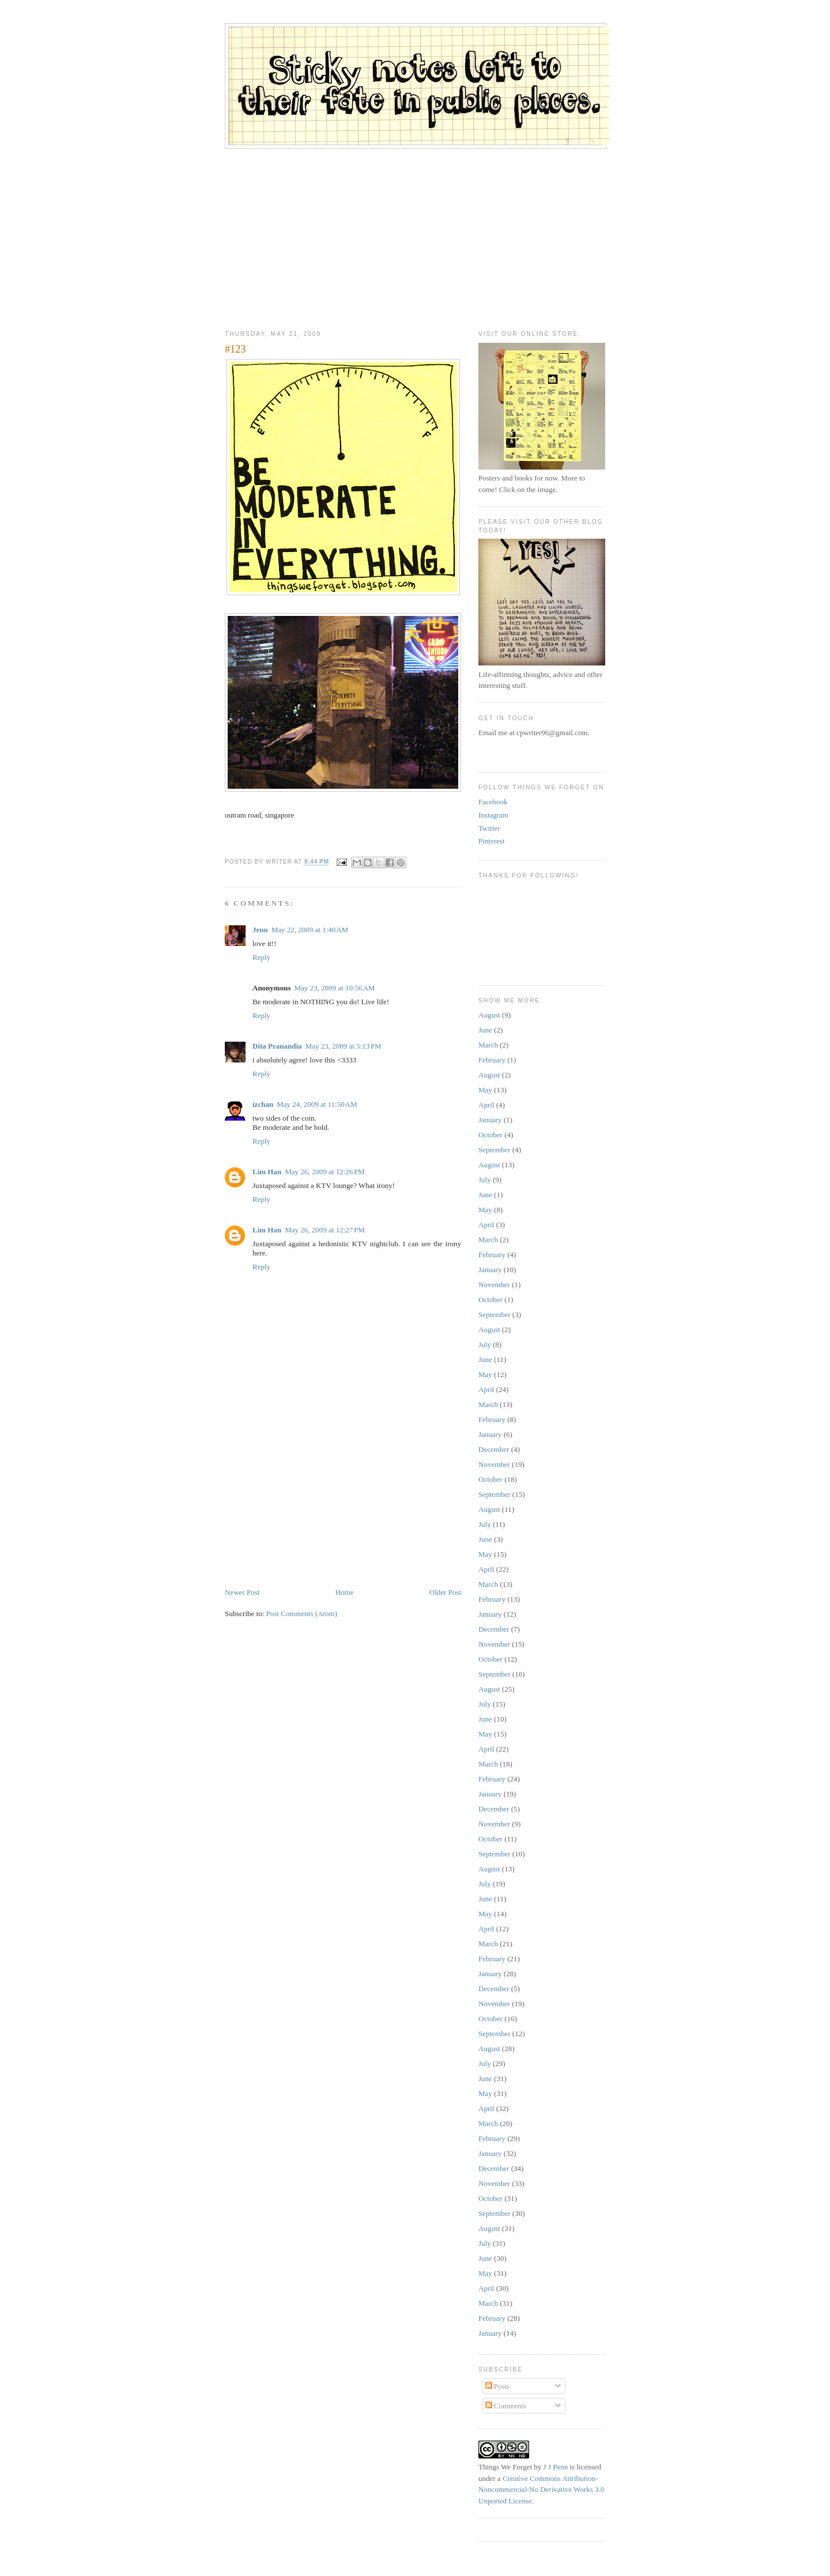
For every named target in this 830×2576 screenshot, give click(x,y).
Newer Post (242, 1592)
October (490, 1134)
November (494, 1284)
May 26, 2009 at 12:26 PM (325, 1171)
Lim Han (266, 1171)
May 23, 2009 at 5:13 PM (343, 1046)
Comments (506, 2405)
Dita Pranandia (277, 1046)
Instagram (493, 815)
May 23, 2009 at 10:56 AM (334, 988)
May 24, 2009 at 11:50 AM (317, 1104)
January (489, 1119)
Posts (497, 2386)
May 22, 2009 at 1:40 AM (309, 929)
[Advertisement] (415, 235)
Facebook (493, 801)
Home (344, 1592)
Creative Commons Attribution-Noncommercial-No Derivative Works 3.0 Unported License (541, 2489)
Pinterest (491, 841)
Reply (261, 957)
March (488, 1045)
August (489, 1015)
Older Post (445, 1592)
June (485, 1030)
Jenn (260, 929)
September (494, 1149)
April (486, 1104)
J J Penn (556, 2466)
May (485, 1089)
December (493, 1449)
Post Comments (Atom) (302, 1613)
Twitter (489, 828)
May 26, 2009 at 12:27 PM (325, 1229)
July (484, 1179)
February (491, 1060)
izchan (262, 1104)
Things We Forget (505, 2466)
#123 (235, 349)
